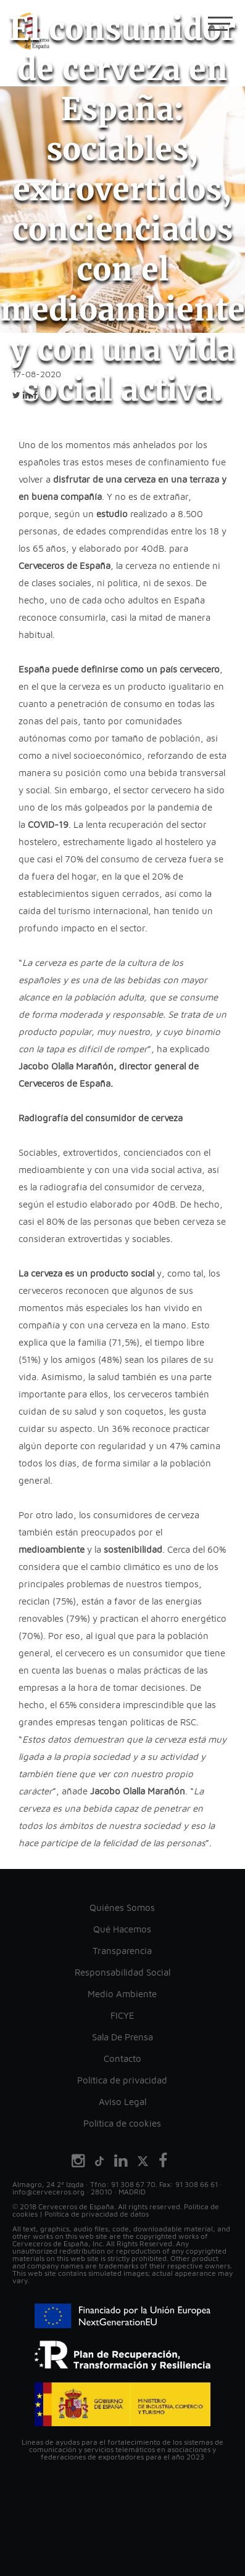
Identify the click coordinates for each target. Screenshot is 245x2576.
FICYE (122, 2015)
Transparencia (122, 1950)
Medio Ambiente (122, 1994)
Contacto (122, 2058)
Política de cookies (122, 2123)
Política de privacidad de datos (96, 2213)
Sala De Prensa (122, 2037)
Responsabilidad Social (122, 1972)
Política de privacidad (122, 2080)
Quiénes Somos (122, 1907)
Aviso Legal (122, 2101)
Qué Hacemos (122, 1929)
